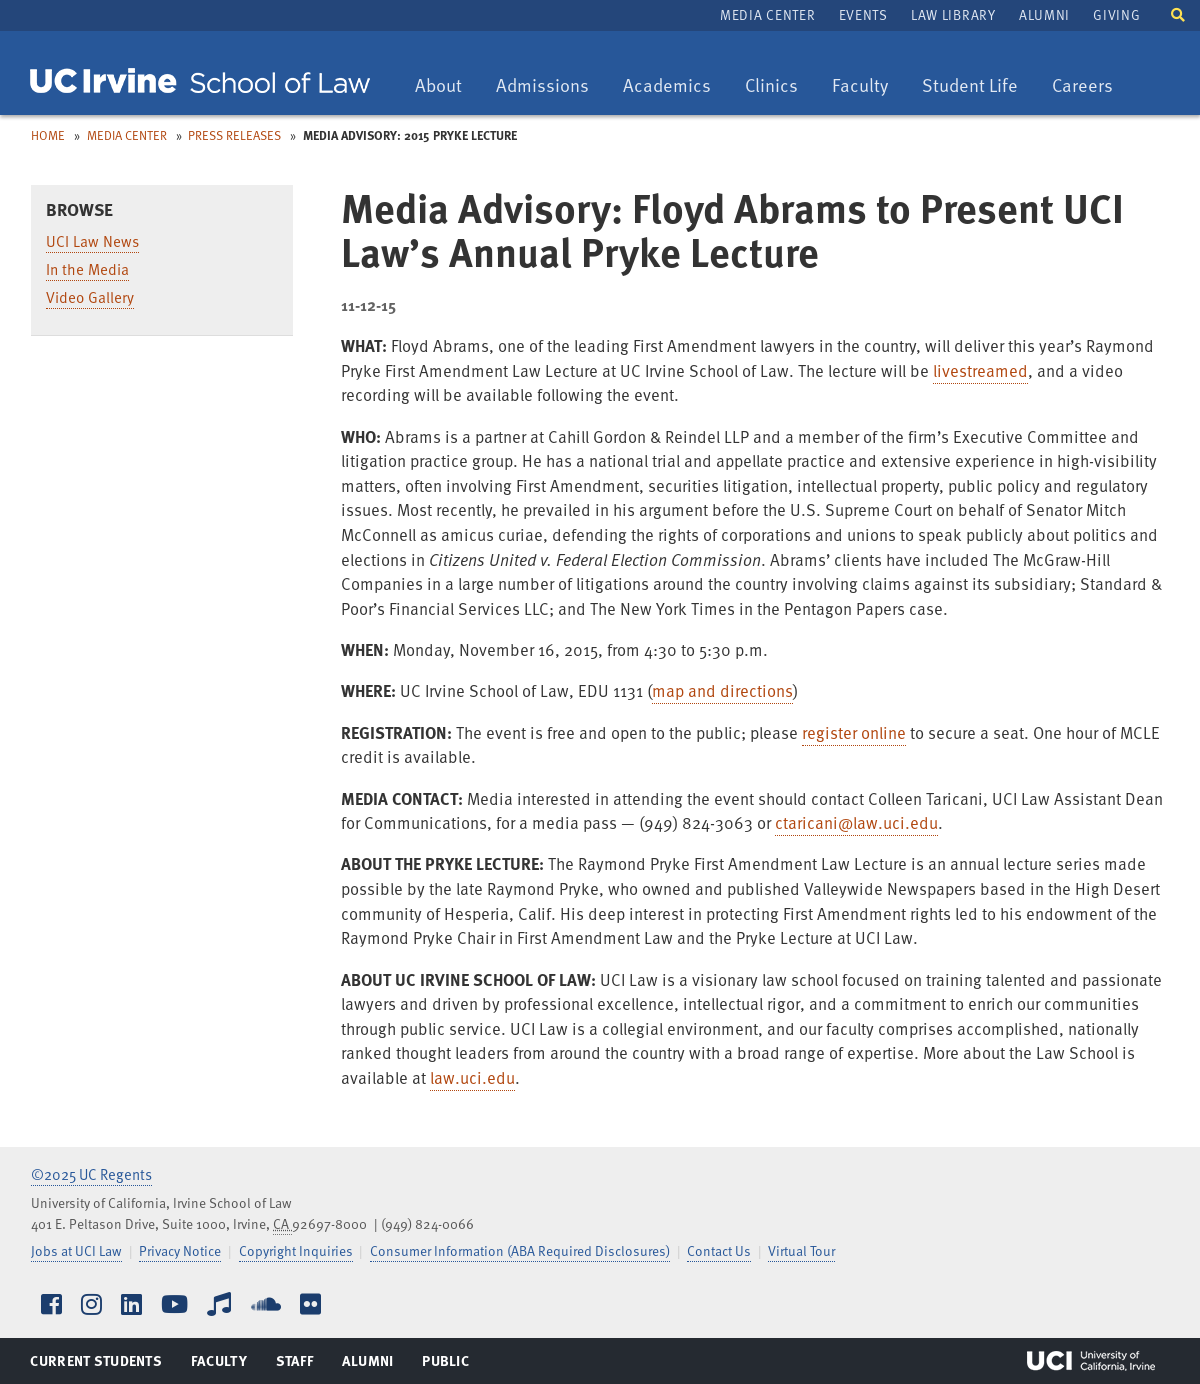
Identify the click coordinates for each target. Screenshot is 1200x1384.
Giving (1116, 14)
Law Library (953, 14)
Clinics (778, 86)
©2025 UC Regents (91, 1174)
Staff (300, 1365)
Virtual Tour (801, 1250)
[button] (1178, 13)
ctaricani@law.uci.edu (856, 822)
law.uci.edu (472, 1077)
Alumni (1044, 14)
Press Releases (234, 135)
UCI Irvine (1091, 1361)
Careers (1089, 86)
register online (854, 732)
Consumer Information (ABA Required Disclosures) (520, 1250)
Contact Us (719, 1250)
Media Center (767, 14)
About (445, 86)
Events (863, 14)
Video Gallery (90, 297)
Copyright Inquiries (296, 1250)
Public (446, 1365)
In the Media (87, 269)
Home (48, 135)
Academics (666, 86)
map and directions (722, 690)
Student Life (969, 86)
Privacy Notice (180, 1250)
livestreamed (980, 370)
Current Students (95, 1365)
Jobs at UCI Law (76, 1250)
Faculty (867, 86)
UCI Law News (92, 241)
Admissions (542, 86)
